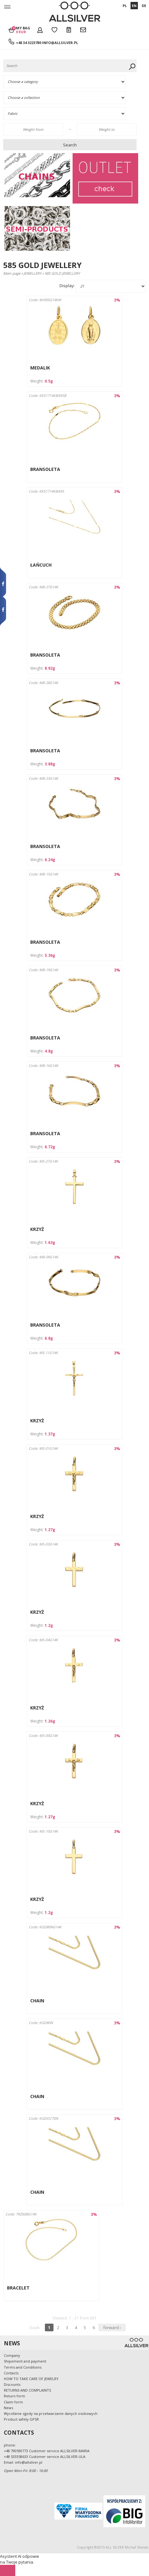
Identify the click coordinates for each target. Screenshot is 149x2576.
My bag (23, 30)
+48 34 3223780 (28, 42)
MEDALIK (40, 368)
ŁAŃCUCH (41, 565)
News (8, 2407)
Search (70, 145)
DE (144, 5)
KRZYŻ (37, 1229)
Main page (11, 273)
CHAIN (37, 2001)
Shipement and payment (25, 2361)
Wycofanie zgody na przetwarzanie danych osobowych (50, 2413)
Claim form (13, 2402)
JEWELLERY (32, 273)
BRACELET (18, 2288)
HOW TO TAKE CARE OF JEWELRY (31, 2378)
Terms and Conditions (22, 2367)
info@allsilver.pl (60, 42)
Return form (14, 2396)
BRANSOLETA (45, 469)
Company (12, 2355)
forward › (112, 2327)
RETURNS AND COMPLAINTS (27, 2390)
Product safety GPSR (21, 2419)
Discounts (12, 2384)
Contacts (11, 2373)
